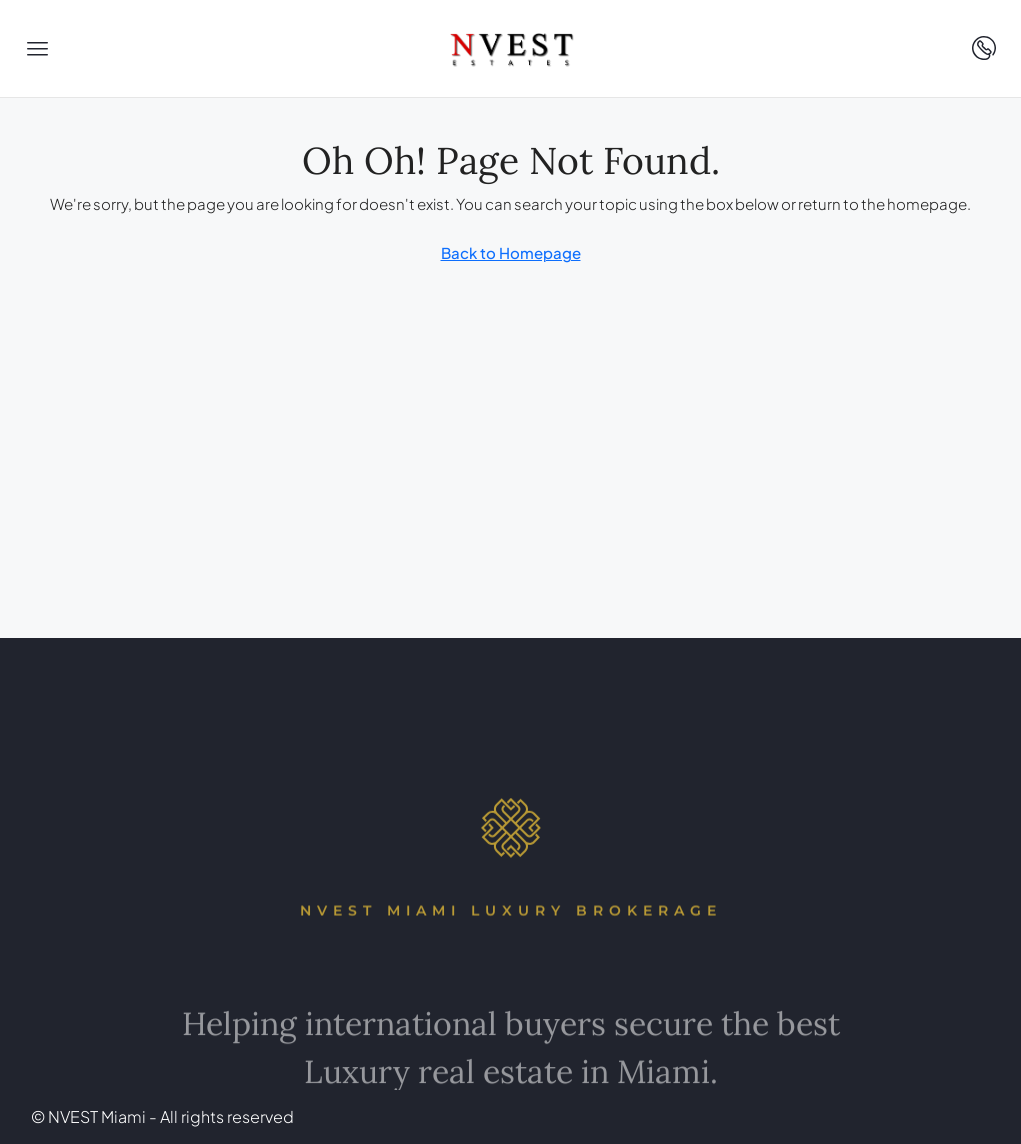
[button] (38, 49)
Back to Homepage (511, 252)
